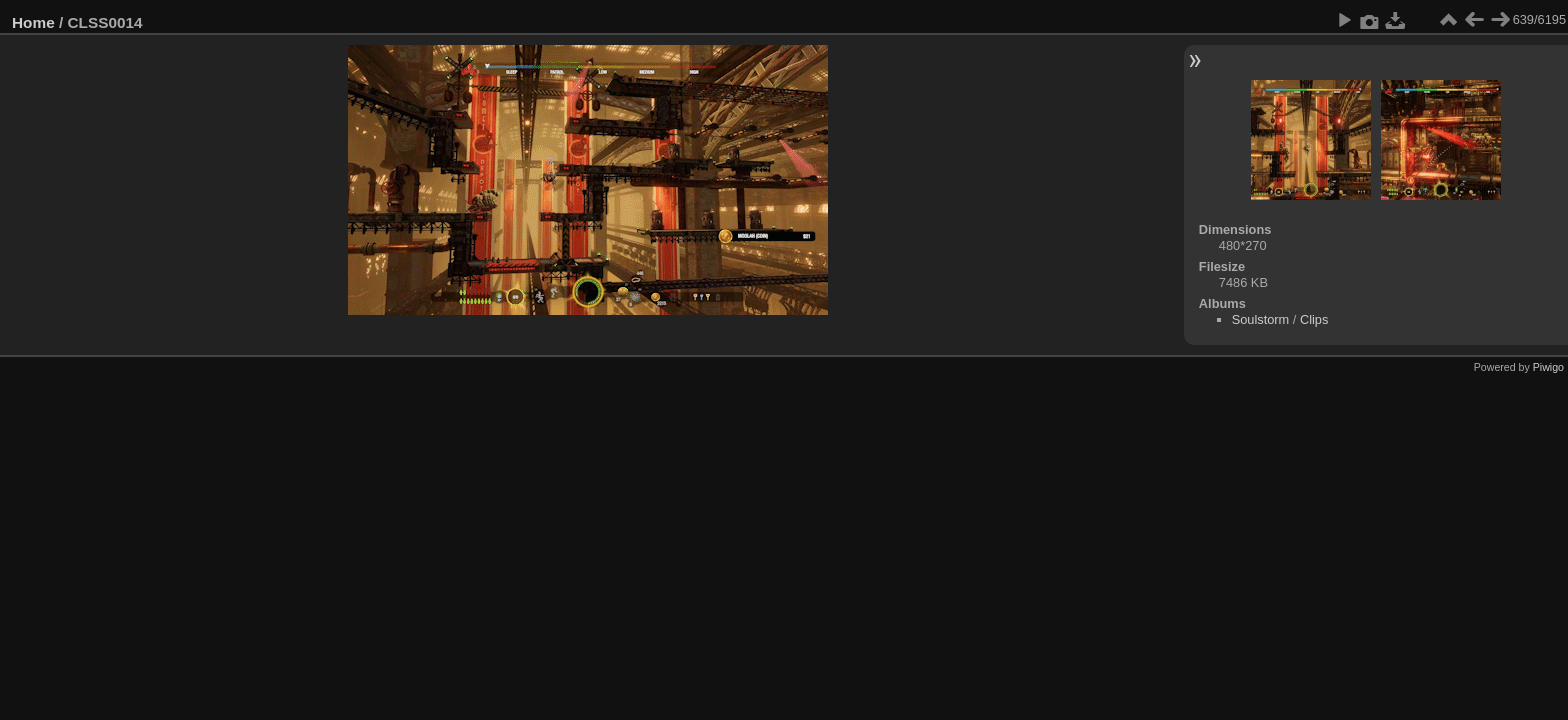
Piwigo (1548, 367)
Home (33, 22)
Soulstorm (1261, 319)
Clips (1314, 319)
